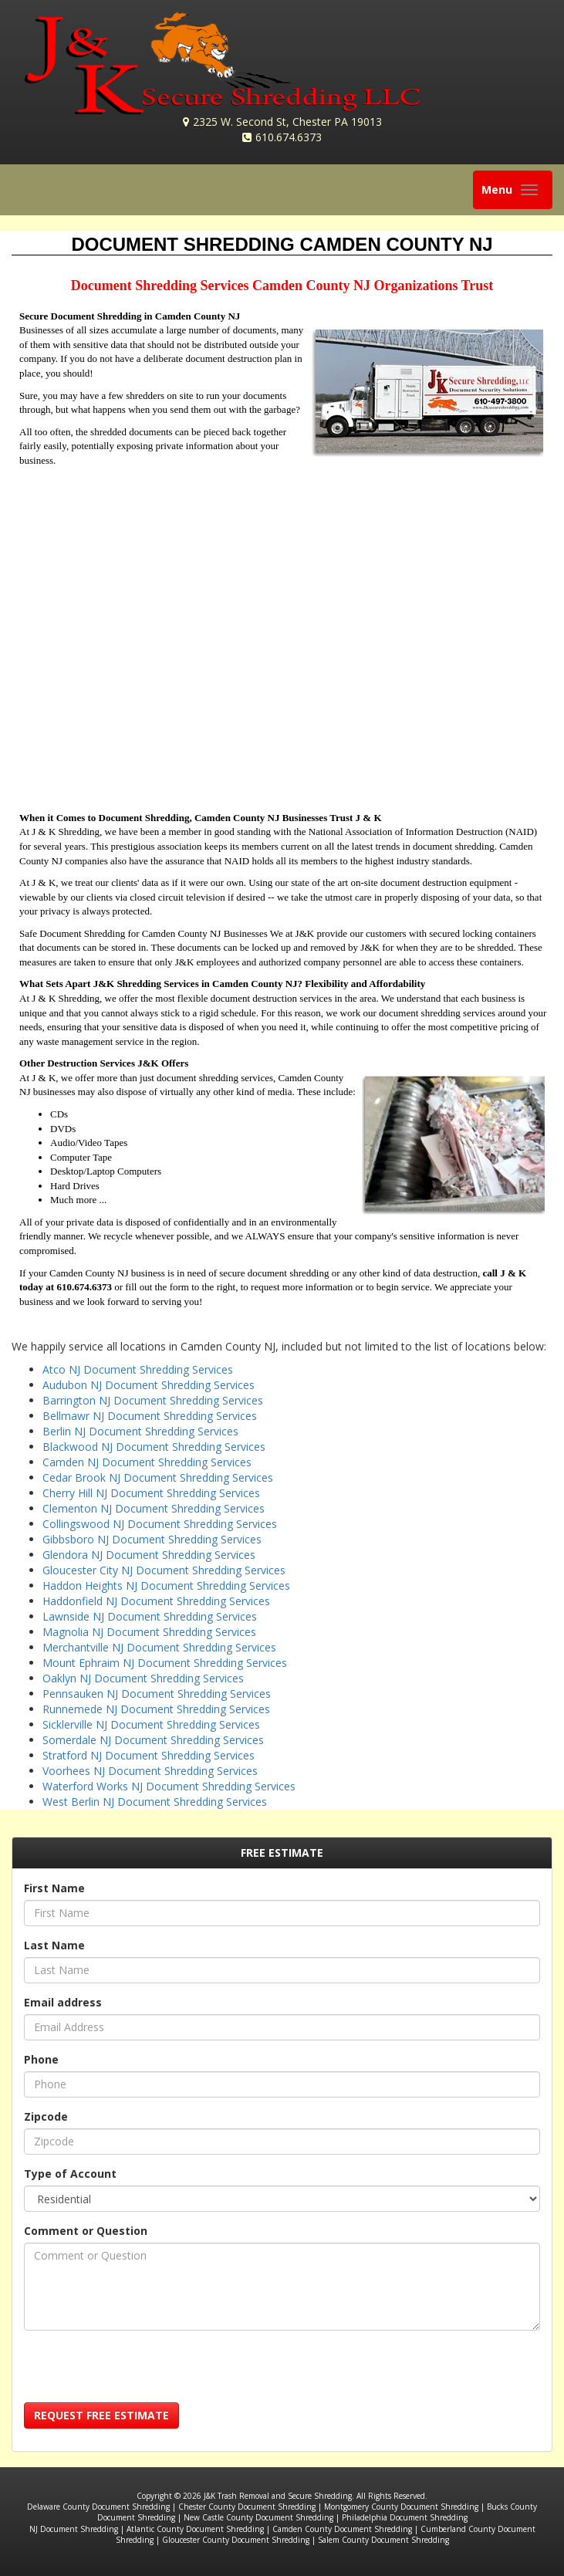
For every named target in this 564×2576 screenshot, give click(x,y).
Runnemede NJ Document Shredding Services (156, 1709)
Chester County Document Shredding (247, 2506)
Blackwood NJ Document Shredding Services (153, 1446)
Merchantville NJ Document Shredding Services (159, 1647)
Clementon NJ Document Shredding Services (153, 1508)
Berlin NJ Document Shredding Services (140, 1431)
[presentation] (141, 2372)
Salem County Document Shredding (383, 2539)
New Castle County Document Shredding (258, 2517)
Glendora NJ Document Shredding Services (148, 1554)
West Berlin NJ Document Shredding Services (154, 1801)
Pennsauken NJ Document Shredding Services (156, 1693)
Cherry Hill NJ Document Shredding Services (151, 1493)
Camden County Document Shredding (342, 2529)
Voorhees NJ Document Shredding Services (150, 1770)
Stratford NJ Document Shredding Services (148, 1755)
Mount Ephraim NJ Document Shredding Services (164, 1662)
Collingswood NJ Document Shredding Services (159, 1523)
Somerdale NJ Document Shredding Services (153, 1740)
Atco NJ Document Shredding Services (137, 1369)
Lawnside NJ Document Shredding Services (149, 1616)
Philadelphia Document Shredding (405, 2517)
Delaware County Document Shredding (98, 2506)
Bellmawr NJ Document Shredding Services (149, 1415)
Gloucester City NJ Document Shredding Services (163, 1570)
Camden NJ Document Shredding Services (147, 1462)
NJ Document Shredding (73, 2529)
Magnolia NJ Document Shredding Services (149, 1631)
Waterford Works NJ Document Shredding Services (169, 1786)
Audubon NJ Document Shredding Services (148, 1385)
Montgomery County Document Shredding (401, 2506)
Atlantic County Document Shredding (195, 2529)
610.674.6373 (288, 137)
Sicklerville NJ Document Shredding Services (151, 1724)
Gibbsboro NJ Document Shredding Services (152, 1539)
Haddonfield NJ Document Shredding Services (156, 1601)
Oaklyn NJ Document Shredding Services (143, 1678)
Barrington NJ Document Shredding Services (152, 1400)
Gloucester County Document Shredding (235, 2539)
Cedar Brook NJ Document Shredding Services (157, 1477)
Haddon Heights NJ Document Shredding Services (166, 1585)
